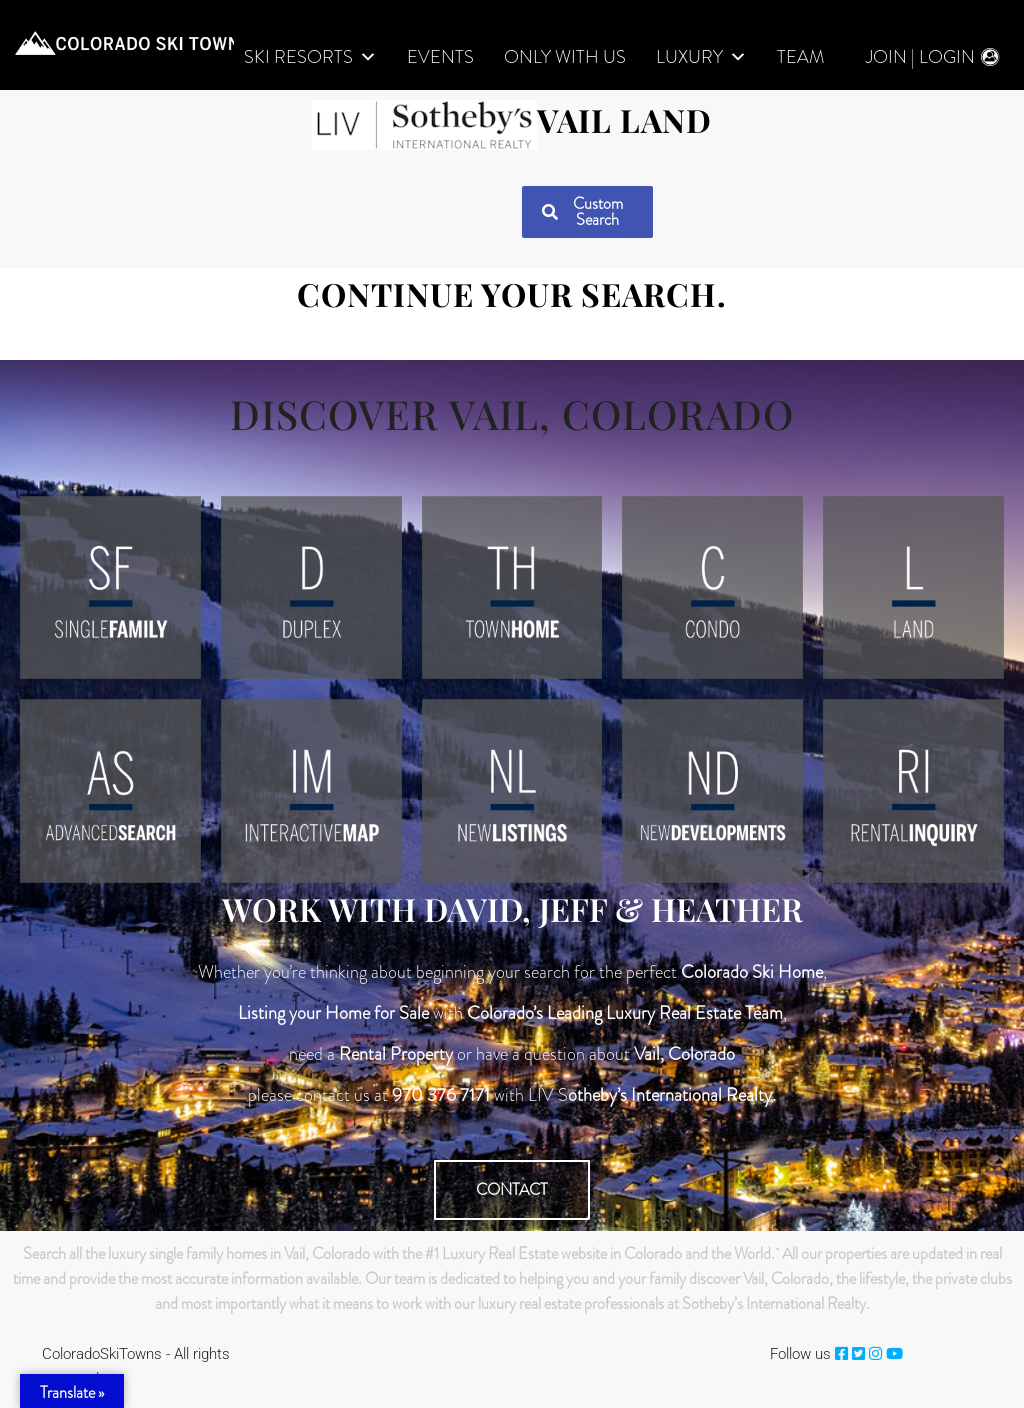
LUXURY (701, 57)
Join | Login (920, 57)
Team (800, 57)
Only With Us (565, 57)
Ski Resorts (310, 57)
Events (440, 57)
